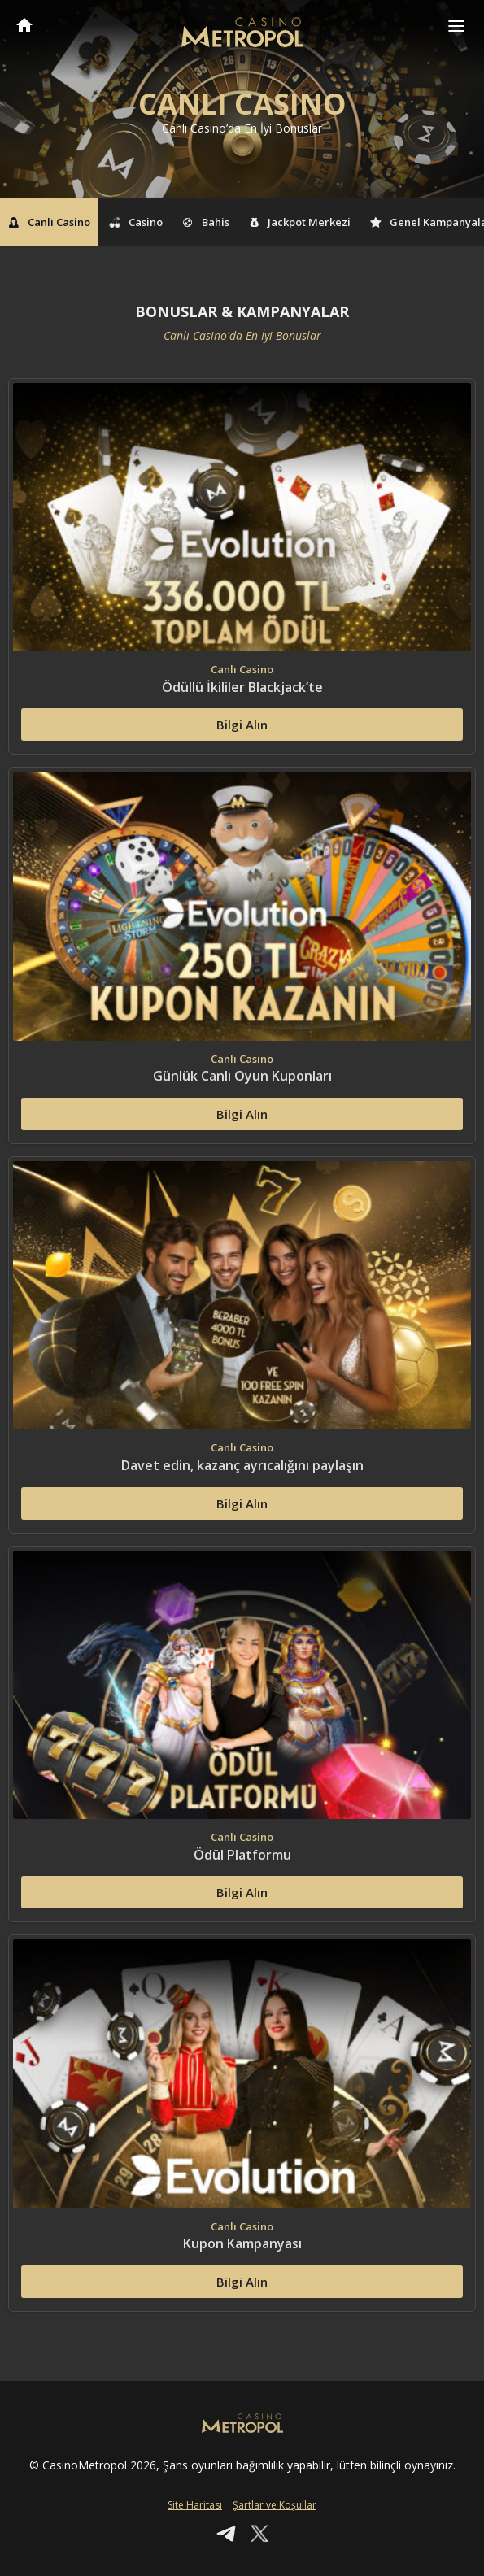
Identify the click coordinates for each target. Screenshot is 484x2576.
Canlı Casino (49, 222)
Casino (137, 222)
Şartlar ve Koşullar (274, 2505)
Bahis (205, 222)
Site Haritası (195, 2505)
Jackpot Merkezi (300, 222)
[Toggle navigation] (456, 26)
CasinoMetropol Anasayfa (24, 25)
